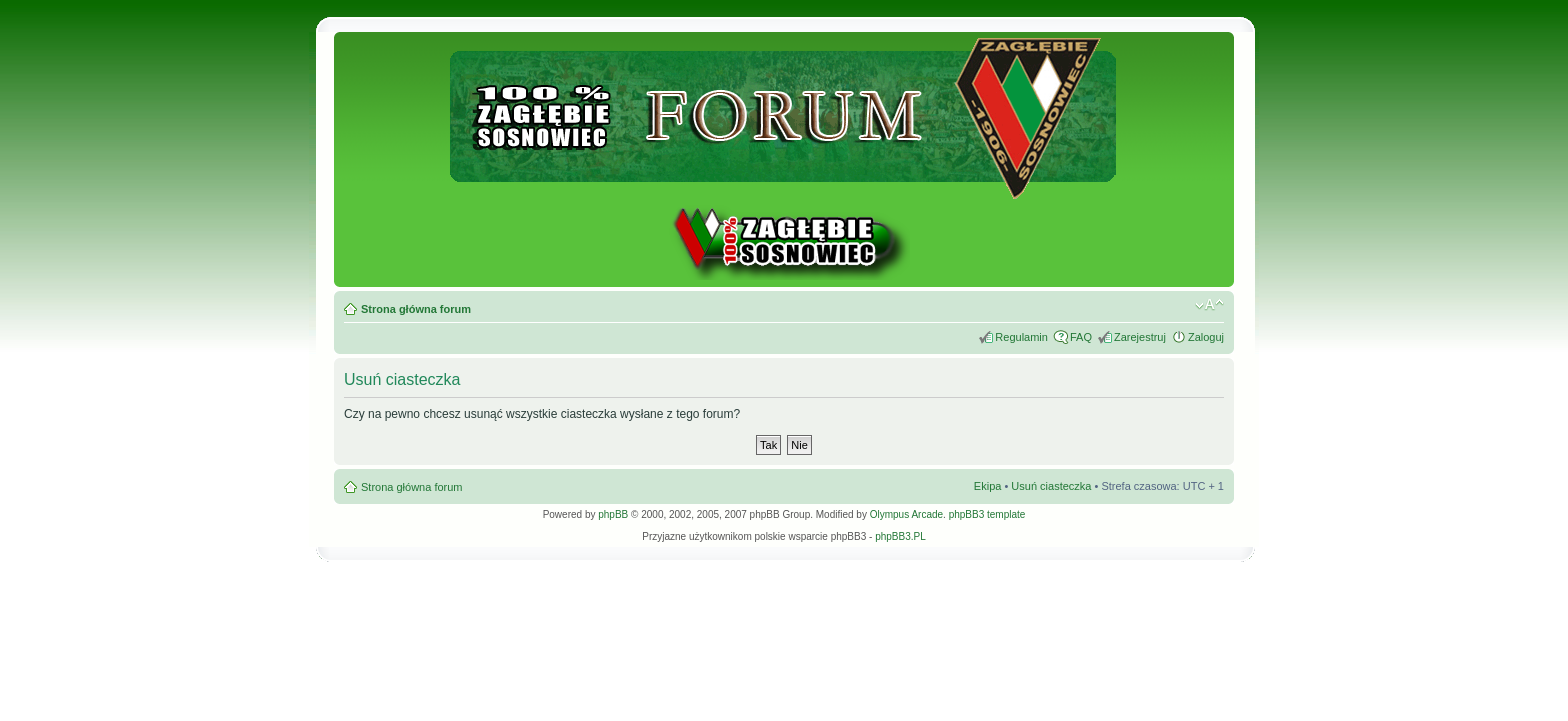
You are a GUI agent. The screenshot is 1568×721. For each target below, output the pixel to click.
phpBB (613, 514)
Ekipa (988, 486)
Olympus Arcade (906, 514)
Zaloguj (1206, 337)
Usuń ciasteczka (1051, 486)
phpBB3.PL (900, 536)
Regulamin (1021, 337)
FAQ (1081, 337)
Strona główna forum (416, 309)
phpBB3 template (987, 514)
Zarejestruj (1140, 337)
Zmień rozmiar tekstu (1209, 305)
